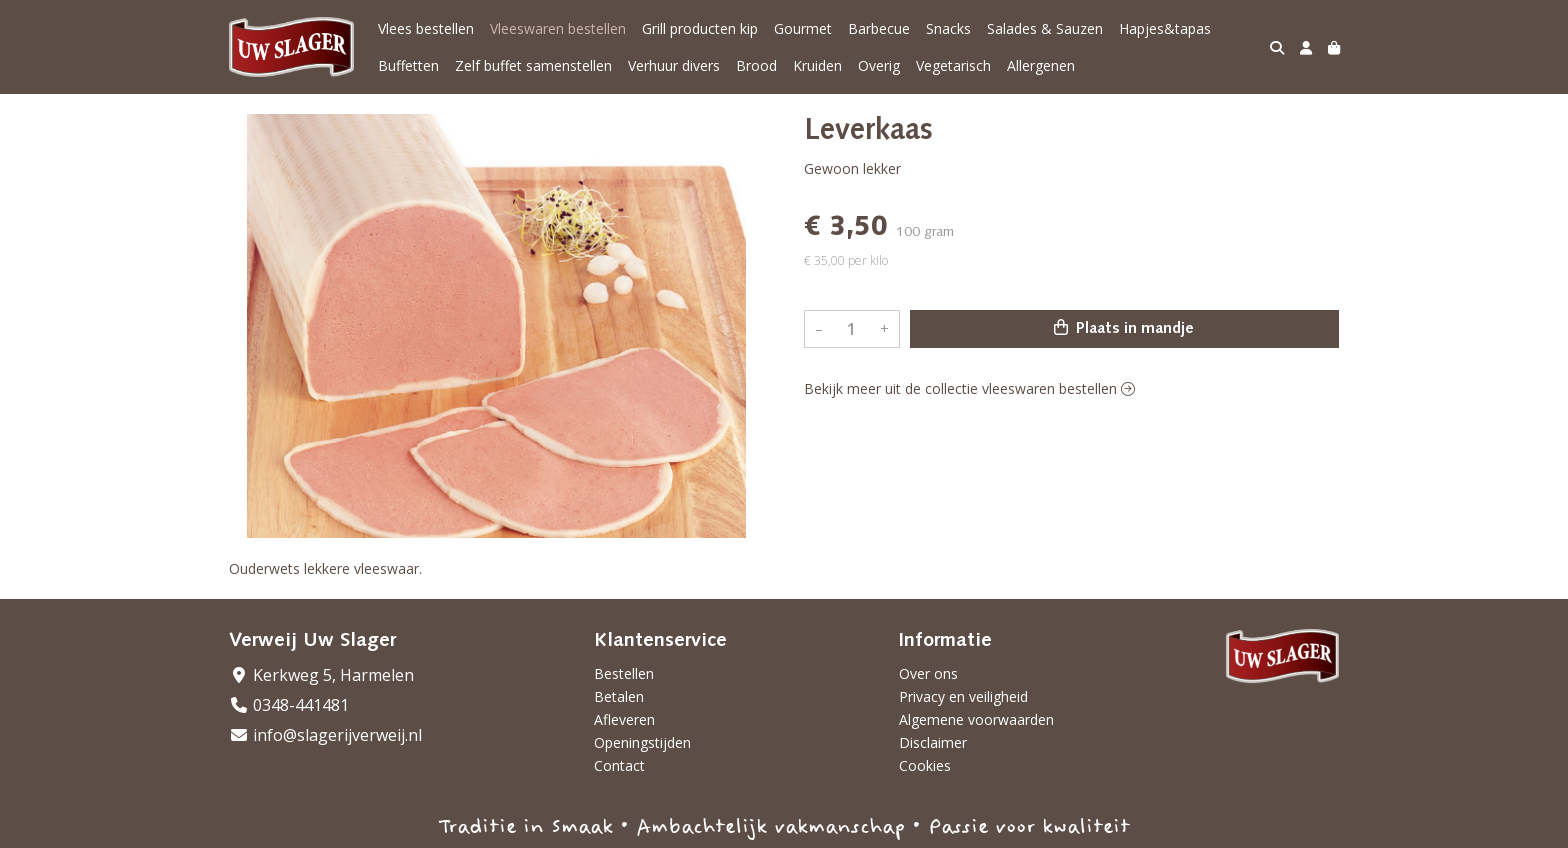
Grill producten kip (700, 28)
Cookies (925, 765)
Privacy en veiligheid (963, 696)
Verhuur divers (674, 65)
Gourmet (803, 28)
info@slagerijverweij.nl (325, 735)
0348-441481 (289, 705)
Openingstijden (642, 742)
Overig (879, 65)
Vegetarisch (953, 65)
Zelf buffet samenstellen (533, 65)
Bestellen (624, 673)
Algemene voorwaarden (976, 719)
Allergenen (1041, 65)
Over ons (928, 673)
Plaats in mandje (1124, 328)
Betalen (619, 696)
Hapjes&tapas (1165, 28)
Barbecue (879, 28)
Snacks (948, 28)
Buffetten (408, 65)
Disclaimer (933, 742)
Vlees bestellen (426, 28)
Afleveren (624, 719)
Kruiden (817, 65)
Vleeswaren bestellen (558, 28)
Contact (619, 765)
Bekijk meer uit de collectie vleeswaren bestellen (969, 388)
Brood (756, 65)
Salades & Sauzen (1045, 28)
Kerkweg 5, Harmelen (321, 675)
